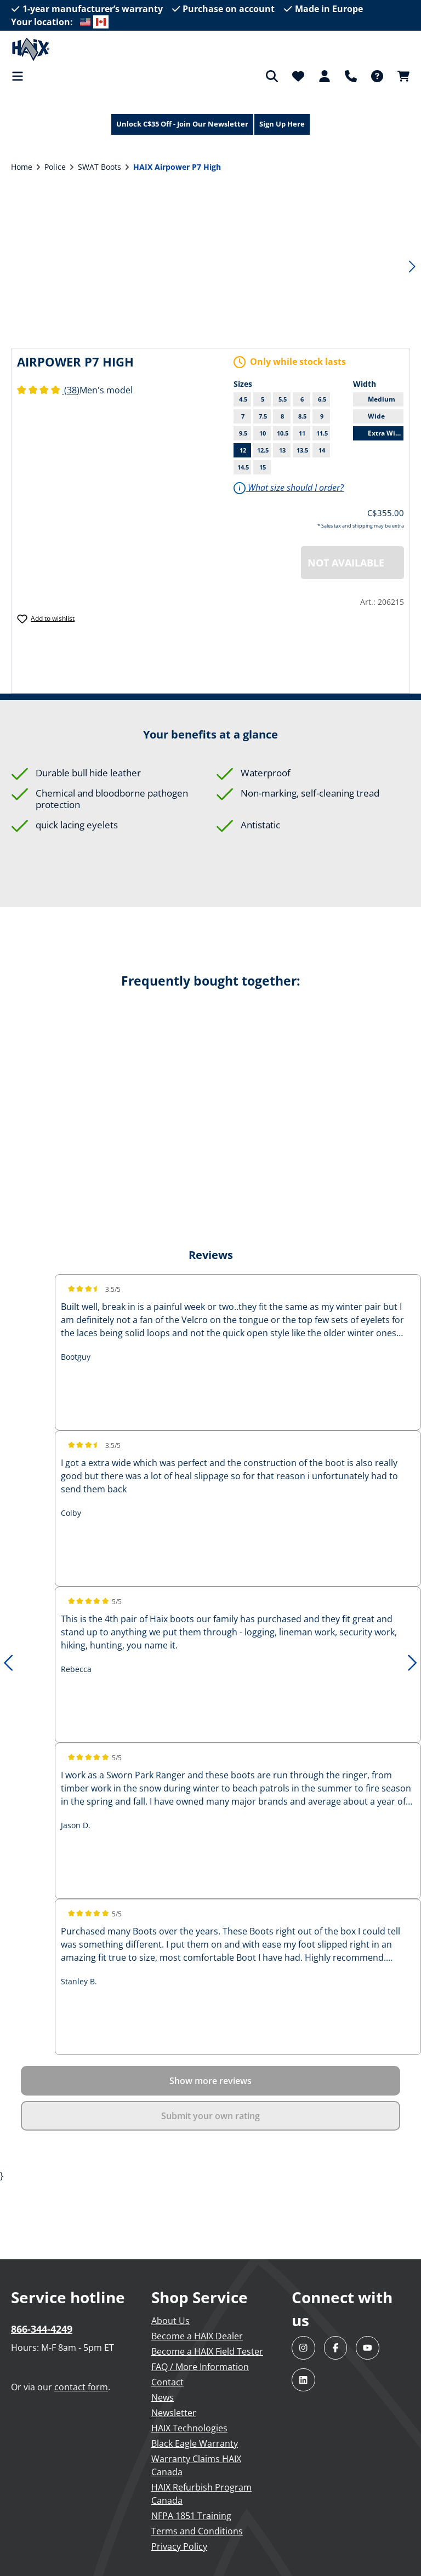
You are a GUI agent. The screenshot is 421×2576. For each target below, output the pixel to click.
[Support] (351, 76)
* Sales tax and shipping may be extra (360, 525)
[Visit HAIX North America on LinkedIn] (303, 2380)
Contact (167, 2382)
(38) (48, 390)
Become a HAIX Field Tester (207, 2351)
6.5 (322, 399)
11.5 (323, 432)
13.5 (302, 450)
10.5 (284, 432)
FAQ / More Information (200, 2367)
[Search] (272, 76)
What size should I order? (289, 488)
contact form (81, 2387)
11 (304, 432)
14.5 (243, 467)
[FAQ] (377, 76)
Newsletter (173, 2413)
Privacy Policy (179, 2546)
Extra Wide (385, 433)
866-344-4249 (41, 2328)
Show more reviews (210, 2081)
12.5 (263, 450)
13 (285, 449)
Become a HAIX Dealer (197, 2336)
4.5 (245, 398)
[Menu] (21, 76)
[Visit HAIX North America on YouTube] (367, 2348)
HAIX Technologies (189, 2428)
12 (245, 449)
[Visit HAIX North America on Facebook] (336, 2348)
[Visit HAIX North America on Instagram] (303, 2348)
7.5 (265, 415)
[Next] (412, 265)
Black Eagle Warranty (194, 2443)
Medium (385, 399)
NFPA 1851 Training (191, 2516)
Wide (385, 416)
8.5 (304, 415)
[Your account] (324, 76)
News (162, 2397)
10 (265, 432)
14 (324, 449)
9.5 (245, 432)
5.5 (284, 398)
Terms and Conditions (197, 2531)
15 (262, 467)
